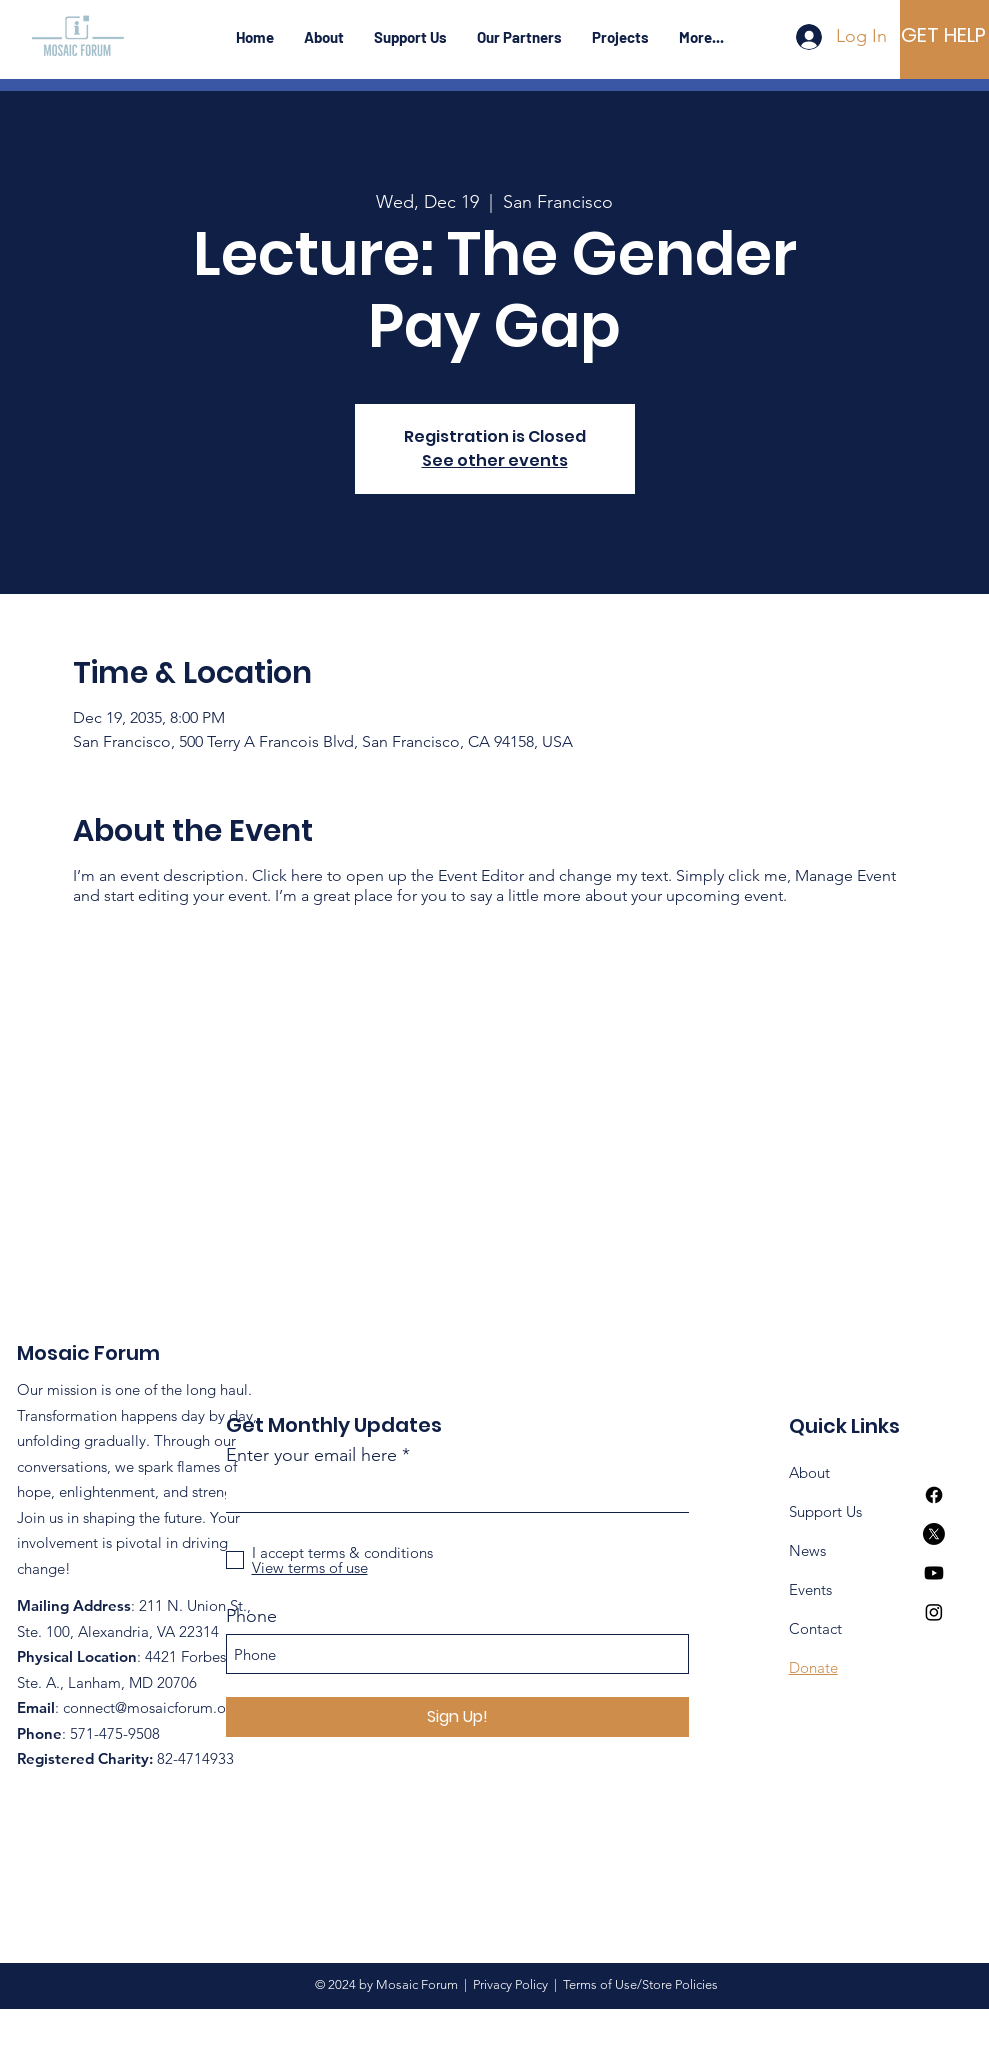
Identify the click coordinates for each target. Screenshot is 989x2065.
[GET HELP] (943, 35)
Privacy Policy (513, 1984)
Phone (251, 1616)
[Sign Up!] (457, 1717)
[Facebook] (934, 1495)
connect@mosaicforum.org (151, 1707)
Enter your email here (311, 1455)
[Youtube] (934, 1573)
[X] (934, 1534)
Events (810, 1589)
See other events (495, 460)
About (809, 1472)
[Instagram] (934, 1612)
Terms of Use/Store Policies (637, 1984)
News (807, 1550)
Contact (815, 1628)
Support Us (825, 1511)
